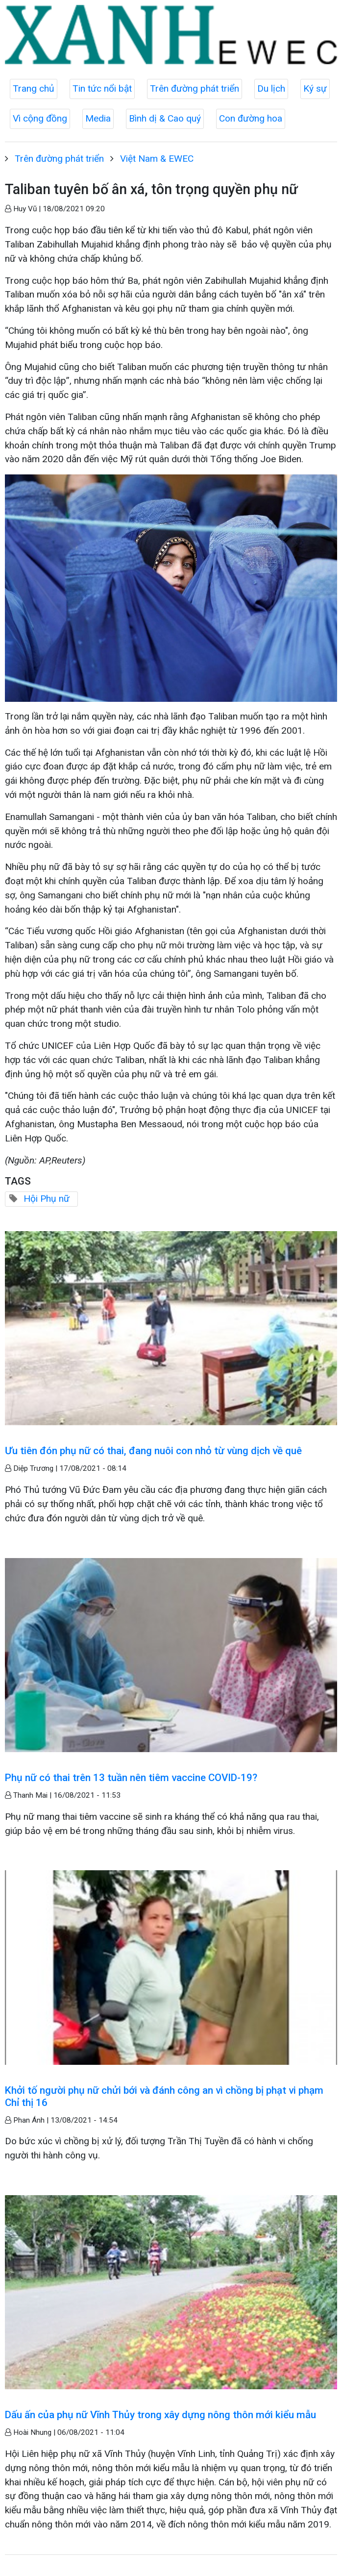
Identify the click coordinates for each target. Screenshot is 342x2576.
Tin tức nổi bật (102, 88)
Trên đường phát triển (194, 88)
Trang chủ (33, 88)
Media (98, 118)
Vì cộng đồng (40, 118)
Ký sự (315, 88)
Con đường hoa (250, 118)
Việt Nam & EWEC (157, 158)
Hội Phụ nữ (47, 1198)
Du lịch (271, 88)
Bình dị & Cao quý (165, 118)
